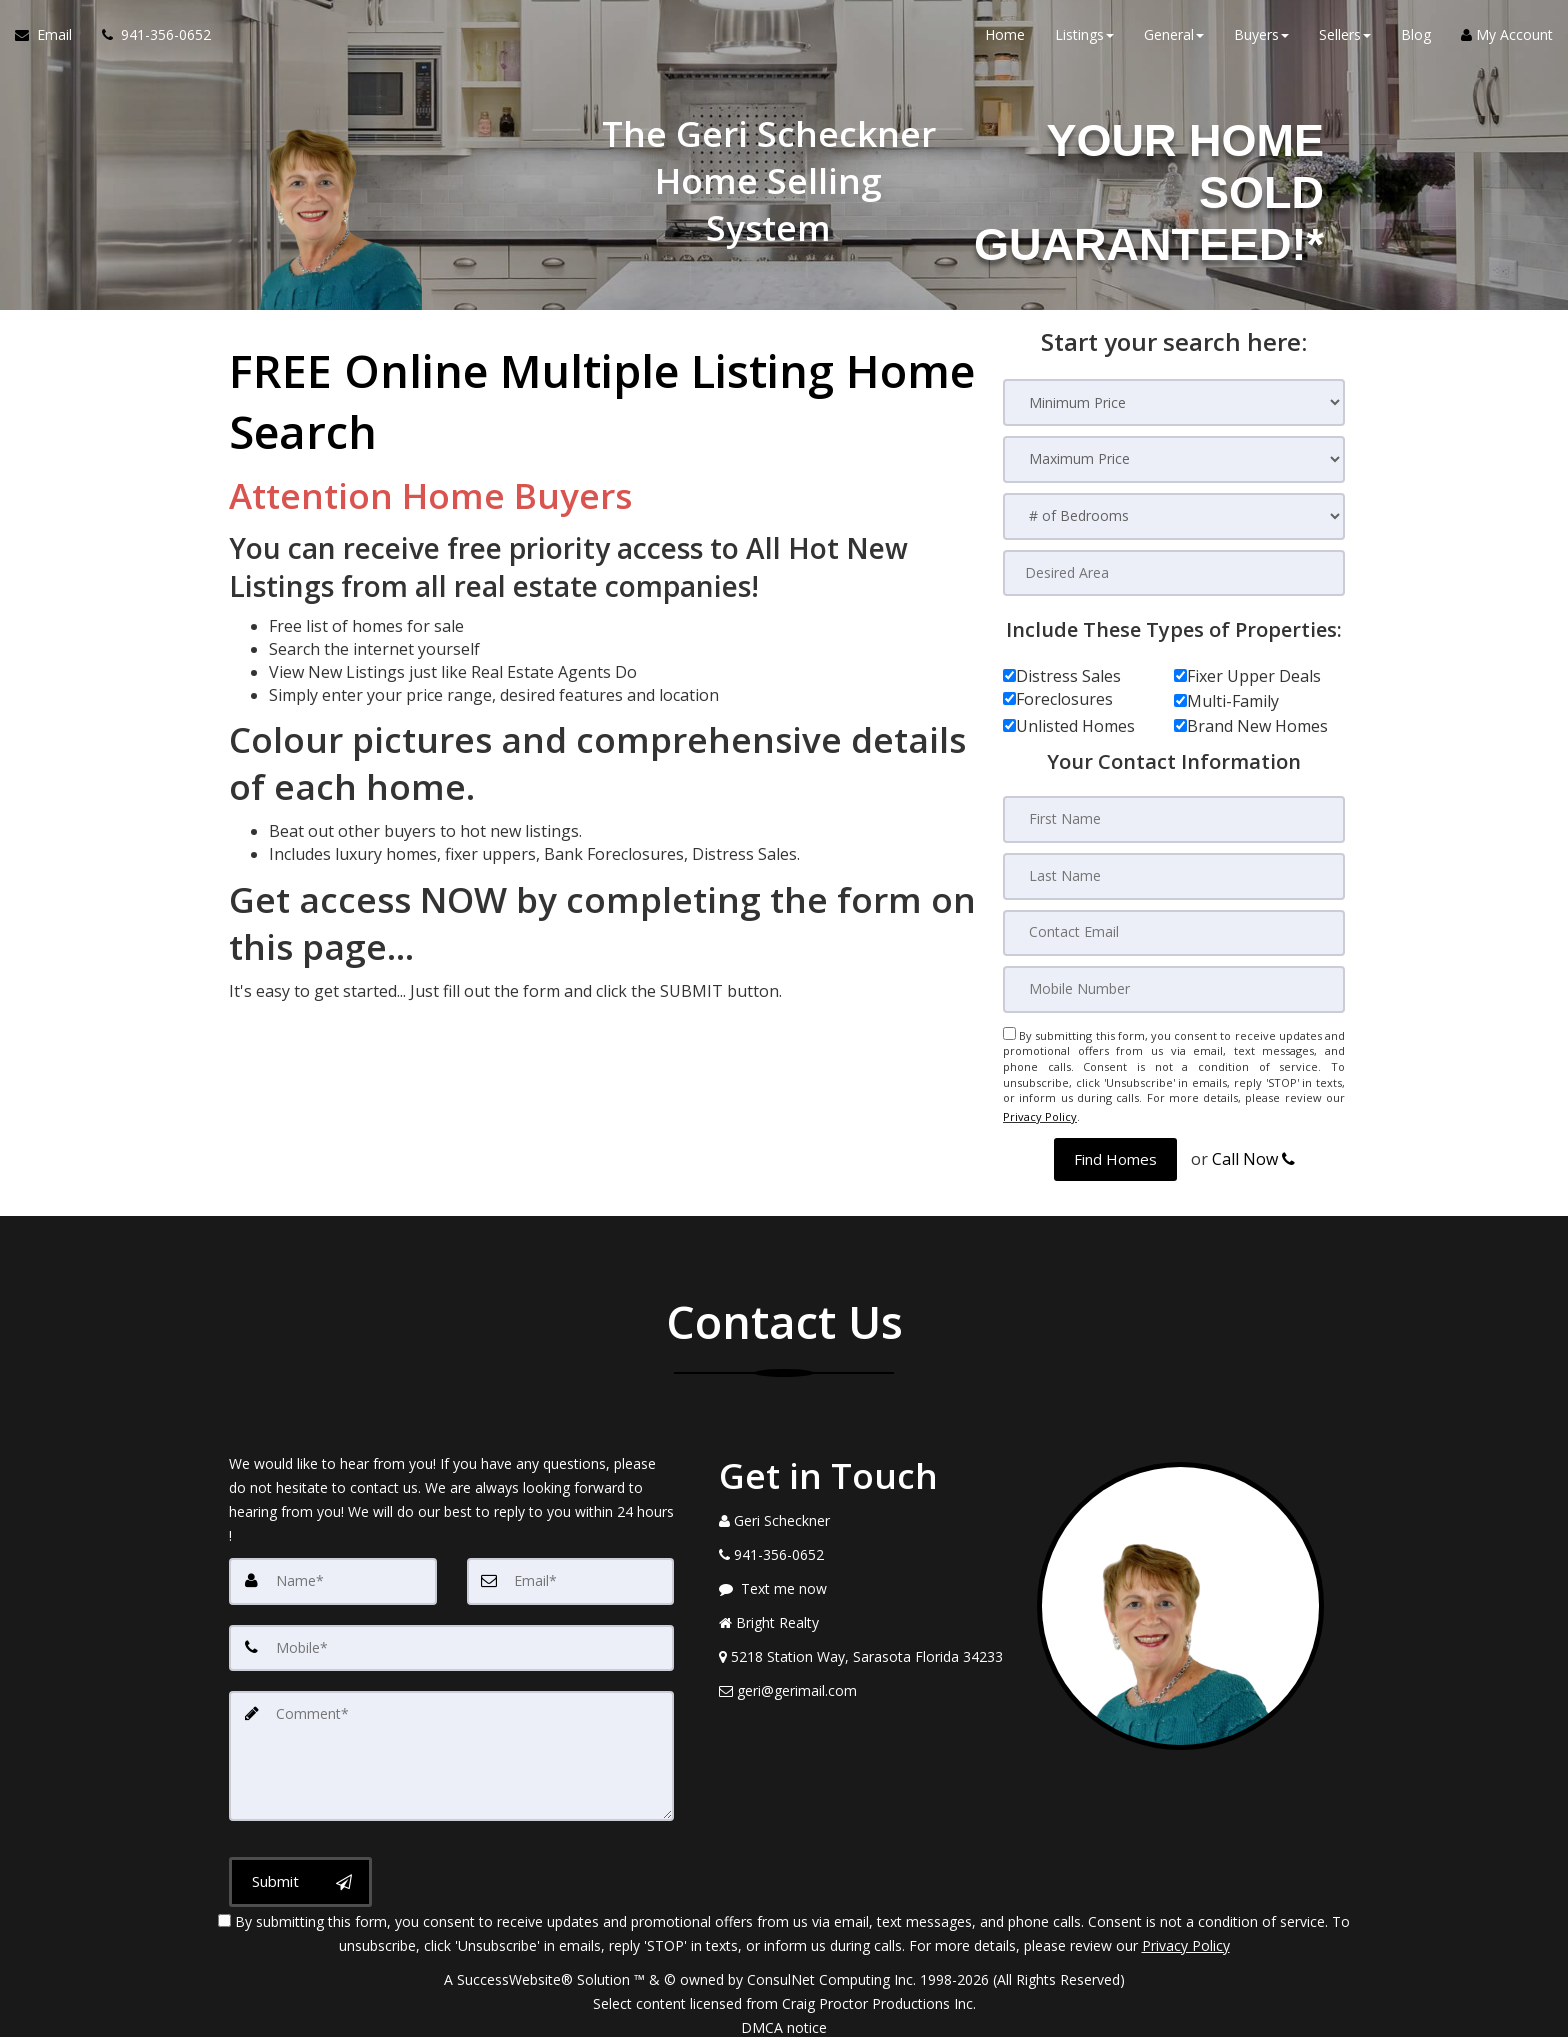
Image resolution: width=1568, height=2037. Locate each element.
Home (1005, 39)
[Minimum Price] (1174, 402)
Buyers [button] (1261, 39)
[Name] (333, 1573)
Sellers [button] (1345, 39)
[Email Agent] (51, 40)
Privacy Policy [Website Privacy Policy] (1040, 1111)
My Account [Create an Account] (1507, 39)
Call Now (1253, 1151)
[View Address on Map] (863, 1649)
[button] (1115, 1151)
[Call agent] (149, 40)
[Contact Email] (1174, 932)
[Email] (571, 1573)
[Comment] (451, 1745)
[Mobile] (451, 1639)
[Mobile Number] (1174, 988)
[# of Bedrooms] (1174, 516)
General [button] (1174, 39)
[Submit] (300, 1869)
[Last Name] (1174, 876)
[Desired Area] (1174, 573)
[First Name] (1174, 820)
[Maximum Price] (1174, 459)
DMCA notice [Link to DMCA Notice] (784, 2014)
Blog (1416, 39)
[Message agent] (863, 1581)
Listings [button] (1084, 39)
